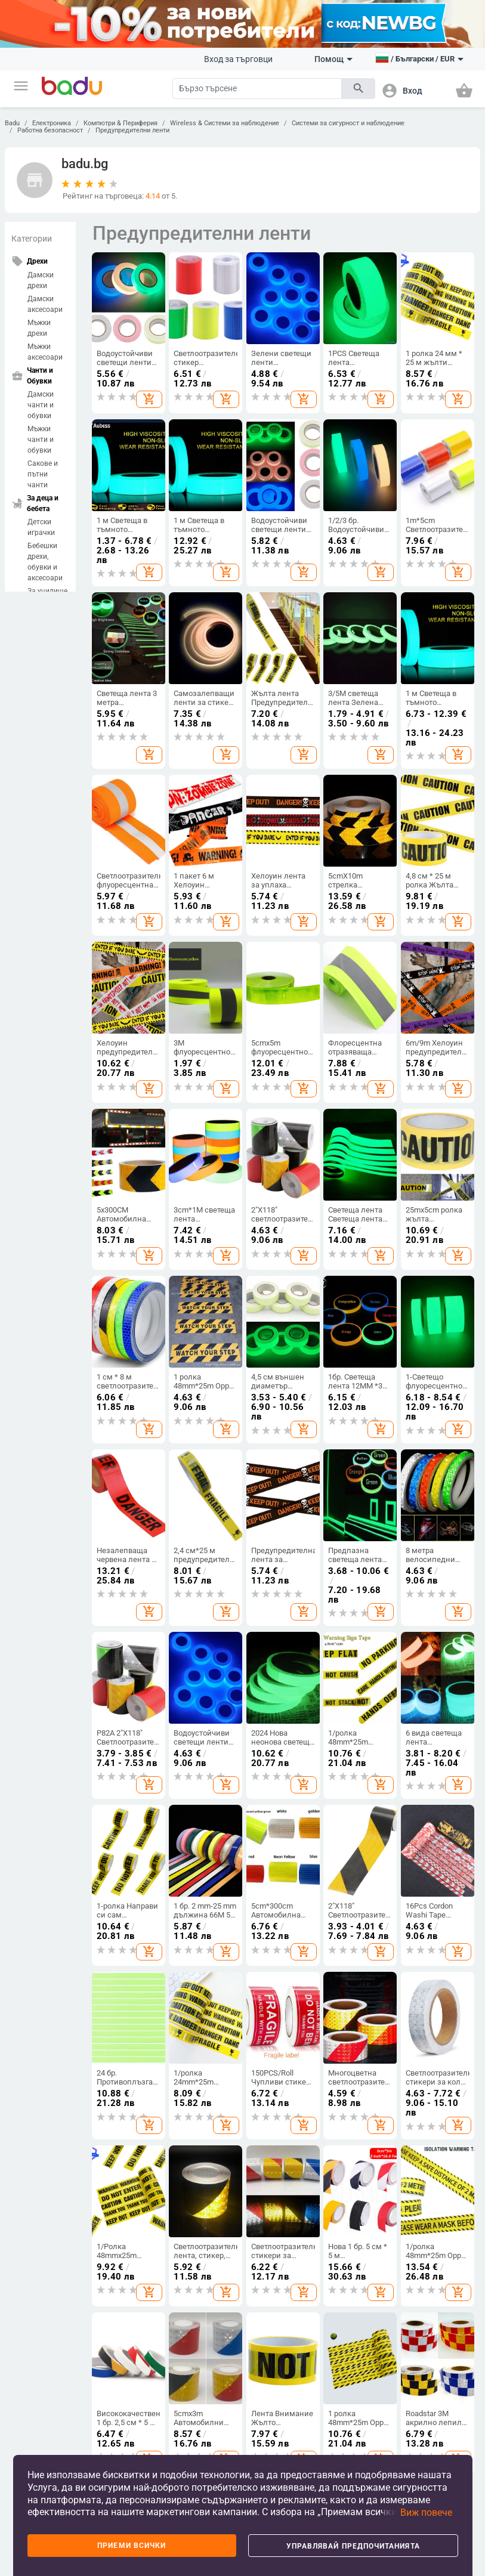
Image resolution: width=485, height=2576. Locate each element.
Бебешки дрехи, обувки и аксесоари (45, 562)
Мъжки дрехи (39, 328)
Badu (12, 123)
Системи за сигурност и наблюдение (348, 123)
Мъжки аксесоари (45, 351)
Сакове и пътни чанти (42, 474)
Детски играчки (41, 527)
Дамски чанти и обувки (40, 405)
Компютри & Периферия (120, 123)
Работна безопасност (50, 130)
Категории (31, 238)
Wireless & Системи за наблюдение (224, 123)
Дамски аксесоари (45, 304)
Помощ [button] (333, 59)
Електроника (51, 123)
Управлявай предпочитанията (353, 2546)
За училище (47, 591)
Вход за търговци (238, 59)
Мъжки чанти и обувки (40, 439)
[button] (21, 86)
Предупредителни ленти (132, 130)
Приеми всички (131, 2545)
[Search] (257, 88)
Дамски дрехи (40, 280)
